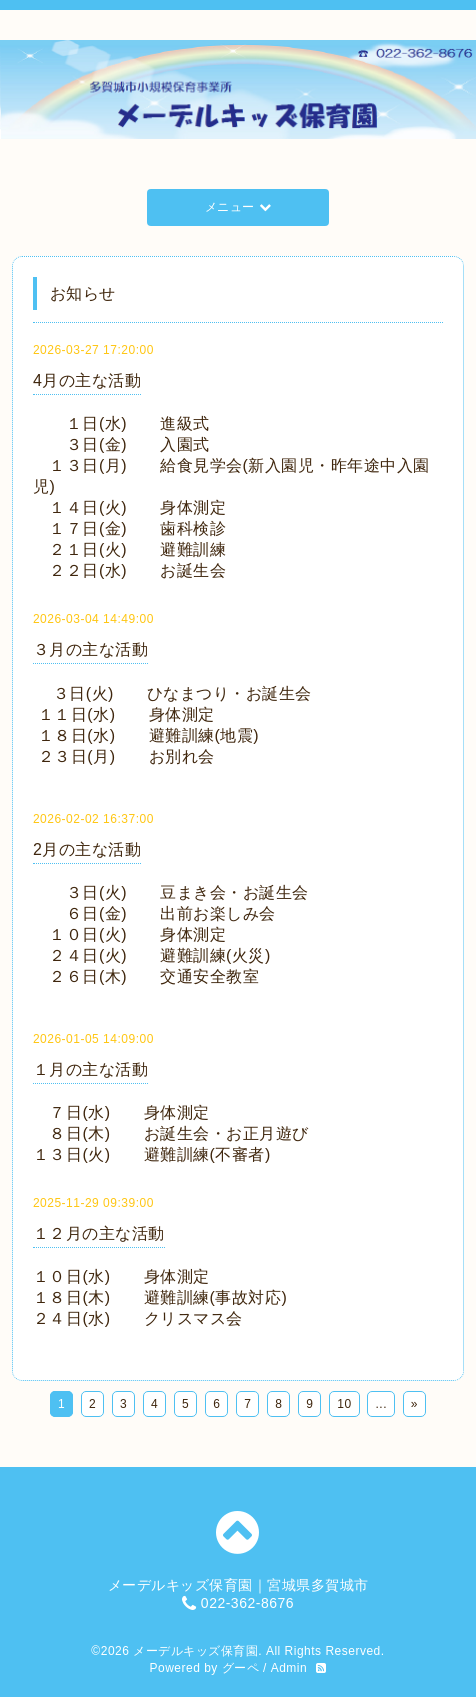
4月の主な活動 (87, 380)
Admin (289, 1668)
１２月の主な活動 (99, 1233)
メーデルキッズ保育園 (195, 1651)
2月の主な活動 (87, 849)
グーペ (241, 1668)
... (381, 1404)
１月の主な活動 (91, 1069)
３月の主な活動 (91, 649)
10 (344, 1404)
